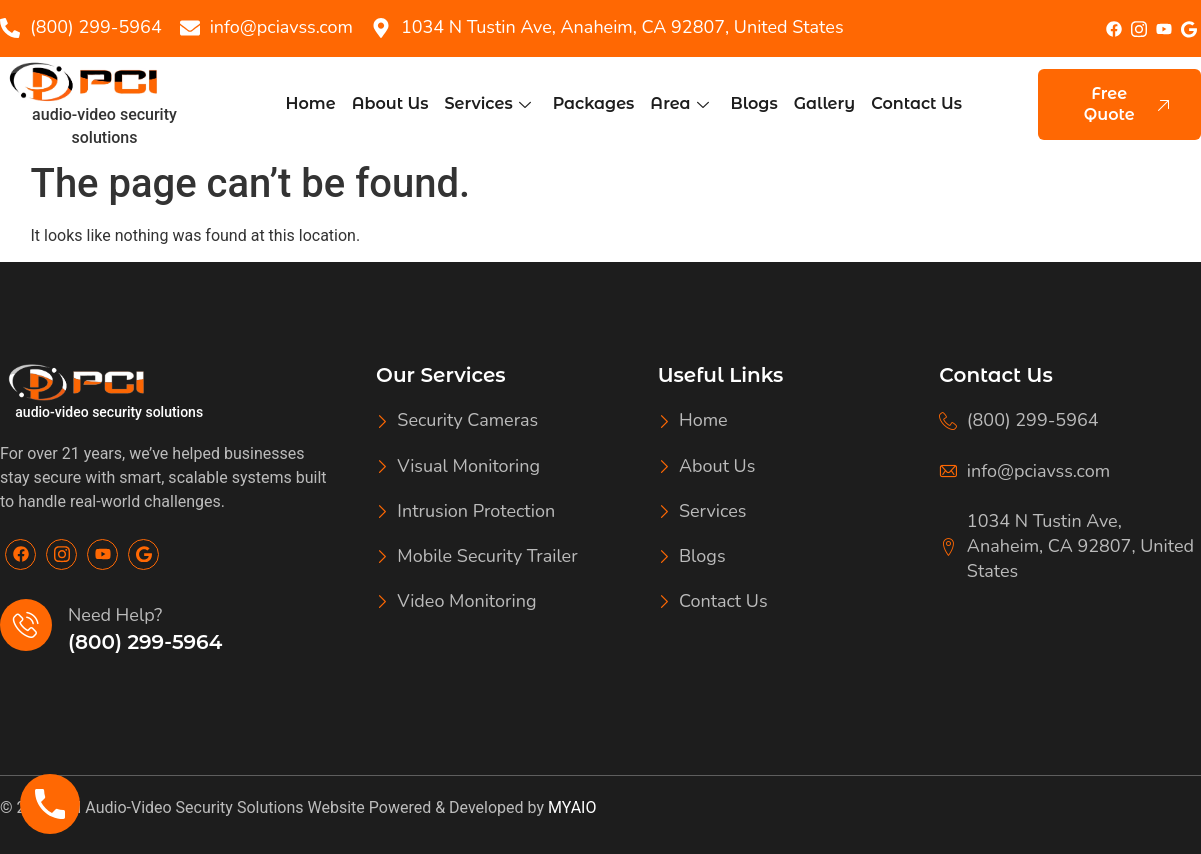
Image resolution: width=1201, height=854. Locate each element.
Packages (594, 103)
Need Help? (115, 615)
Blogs (754, 103)
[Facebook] (1113, 28)
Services (487, 103)
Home (311, 103)
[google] (1188, 28)
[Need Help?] (26, 625)
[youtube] (1163, 29)
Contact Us (916, 103)
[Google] (143, 554)
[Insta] (1138, 27)
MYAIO (572, 807)
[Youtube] (102, 554)
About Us (390, 103)
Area (679, 103)
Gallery (824, 103)
